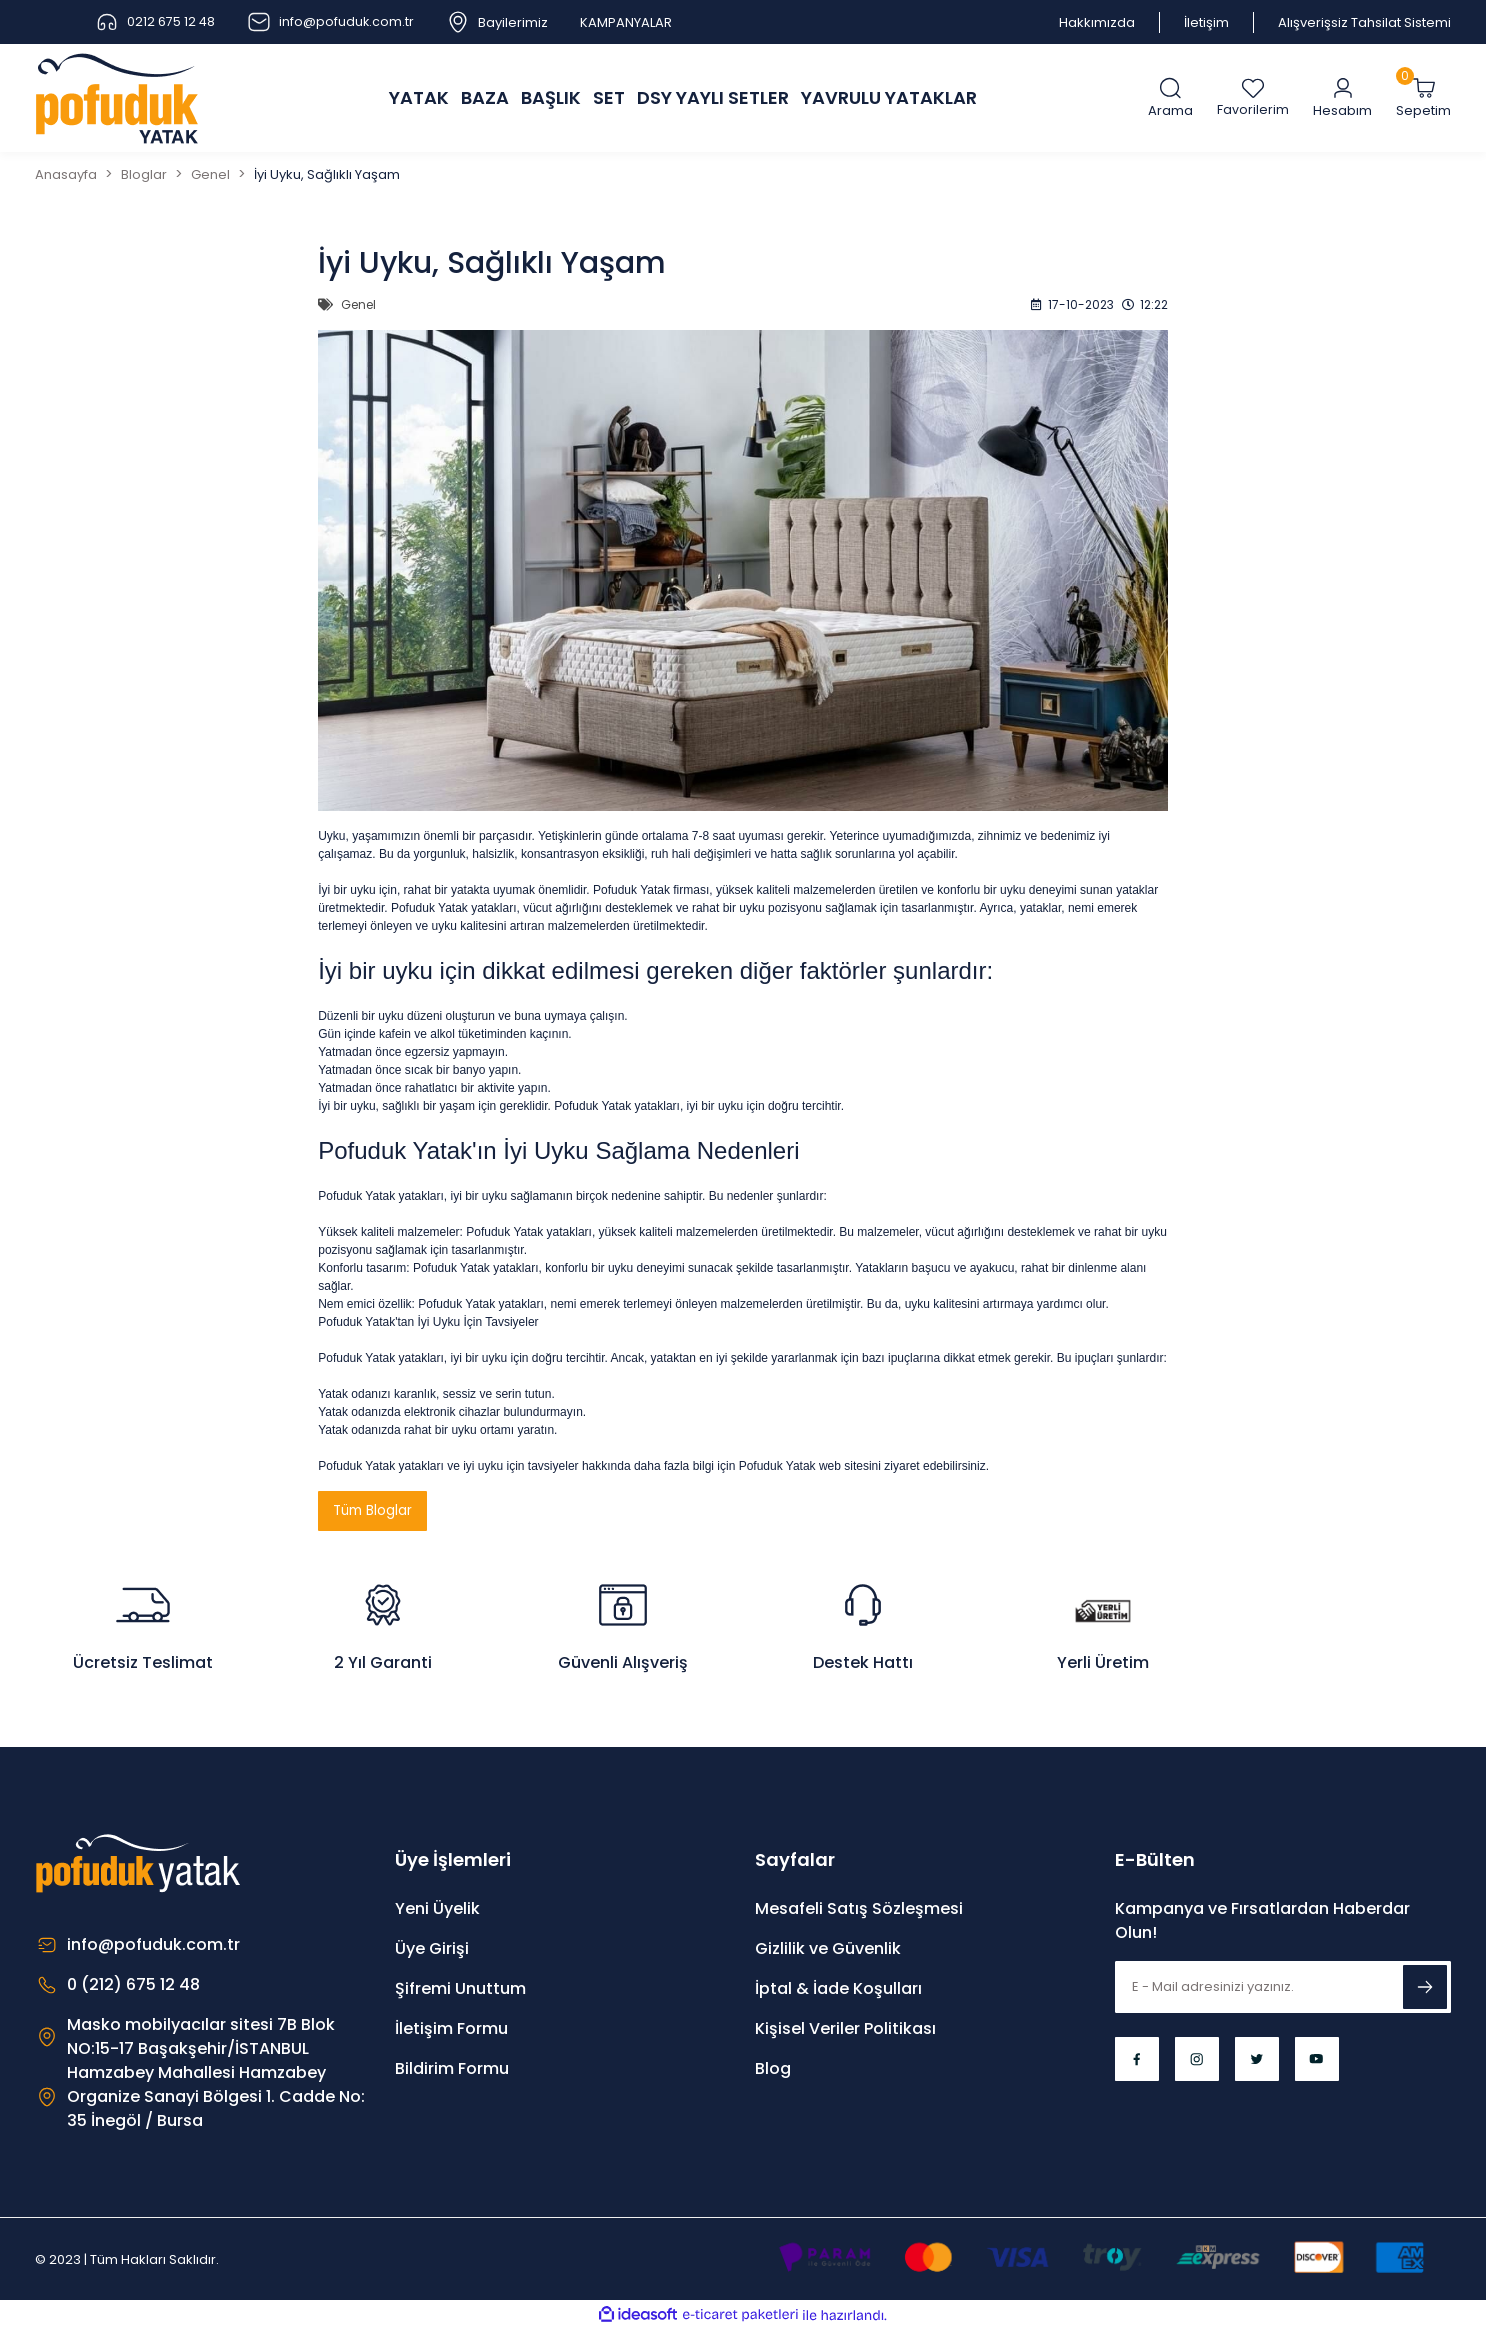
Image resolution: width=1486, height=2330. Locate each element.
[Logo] (117, 98)
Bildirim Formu (452, 2069)
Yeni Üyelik (437, 1909)
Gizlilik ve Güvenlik (828, 1949)
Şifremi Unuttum (460, 1989)
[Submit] (1425, 1988)
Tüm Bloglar (374, 1511)
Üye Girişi (432, 1949)
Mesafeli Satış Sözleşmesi (859, 1909)
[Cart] (1423, 98)
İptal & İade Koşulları (838, 1989)
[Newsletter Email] (1283, 1988)
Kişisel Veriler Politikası (845, 2029)
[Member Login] (1342, 98)
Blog (773, 2069)
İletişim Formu (451, 2029)
